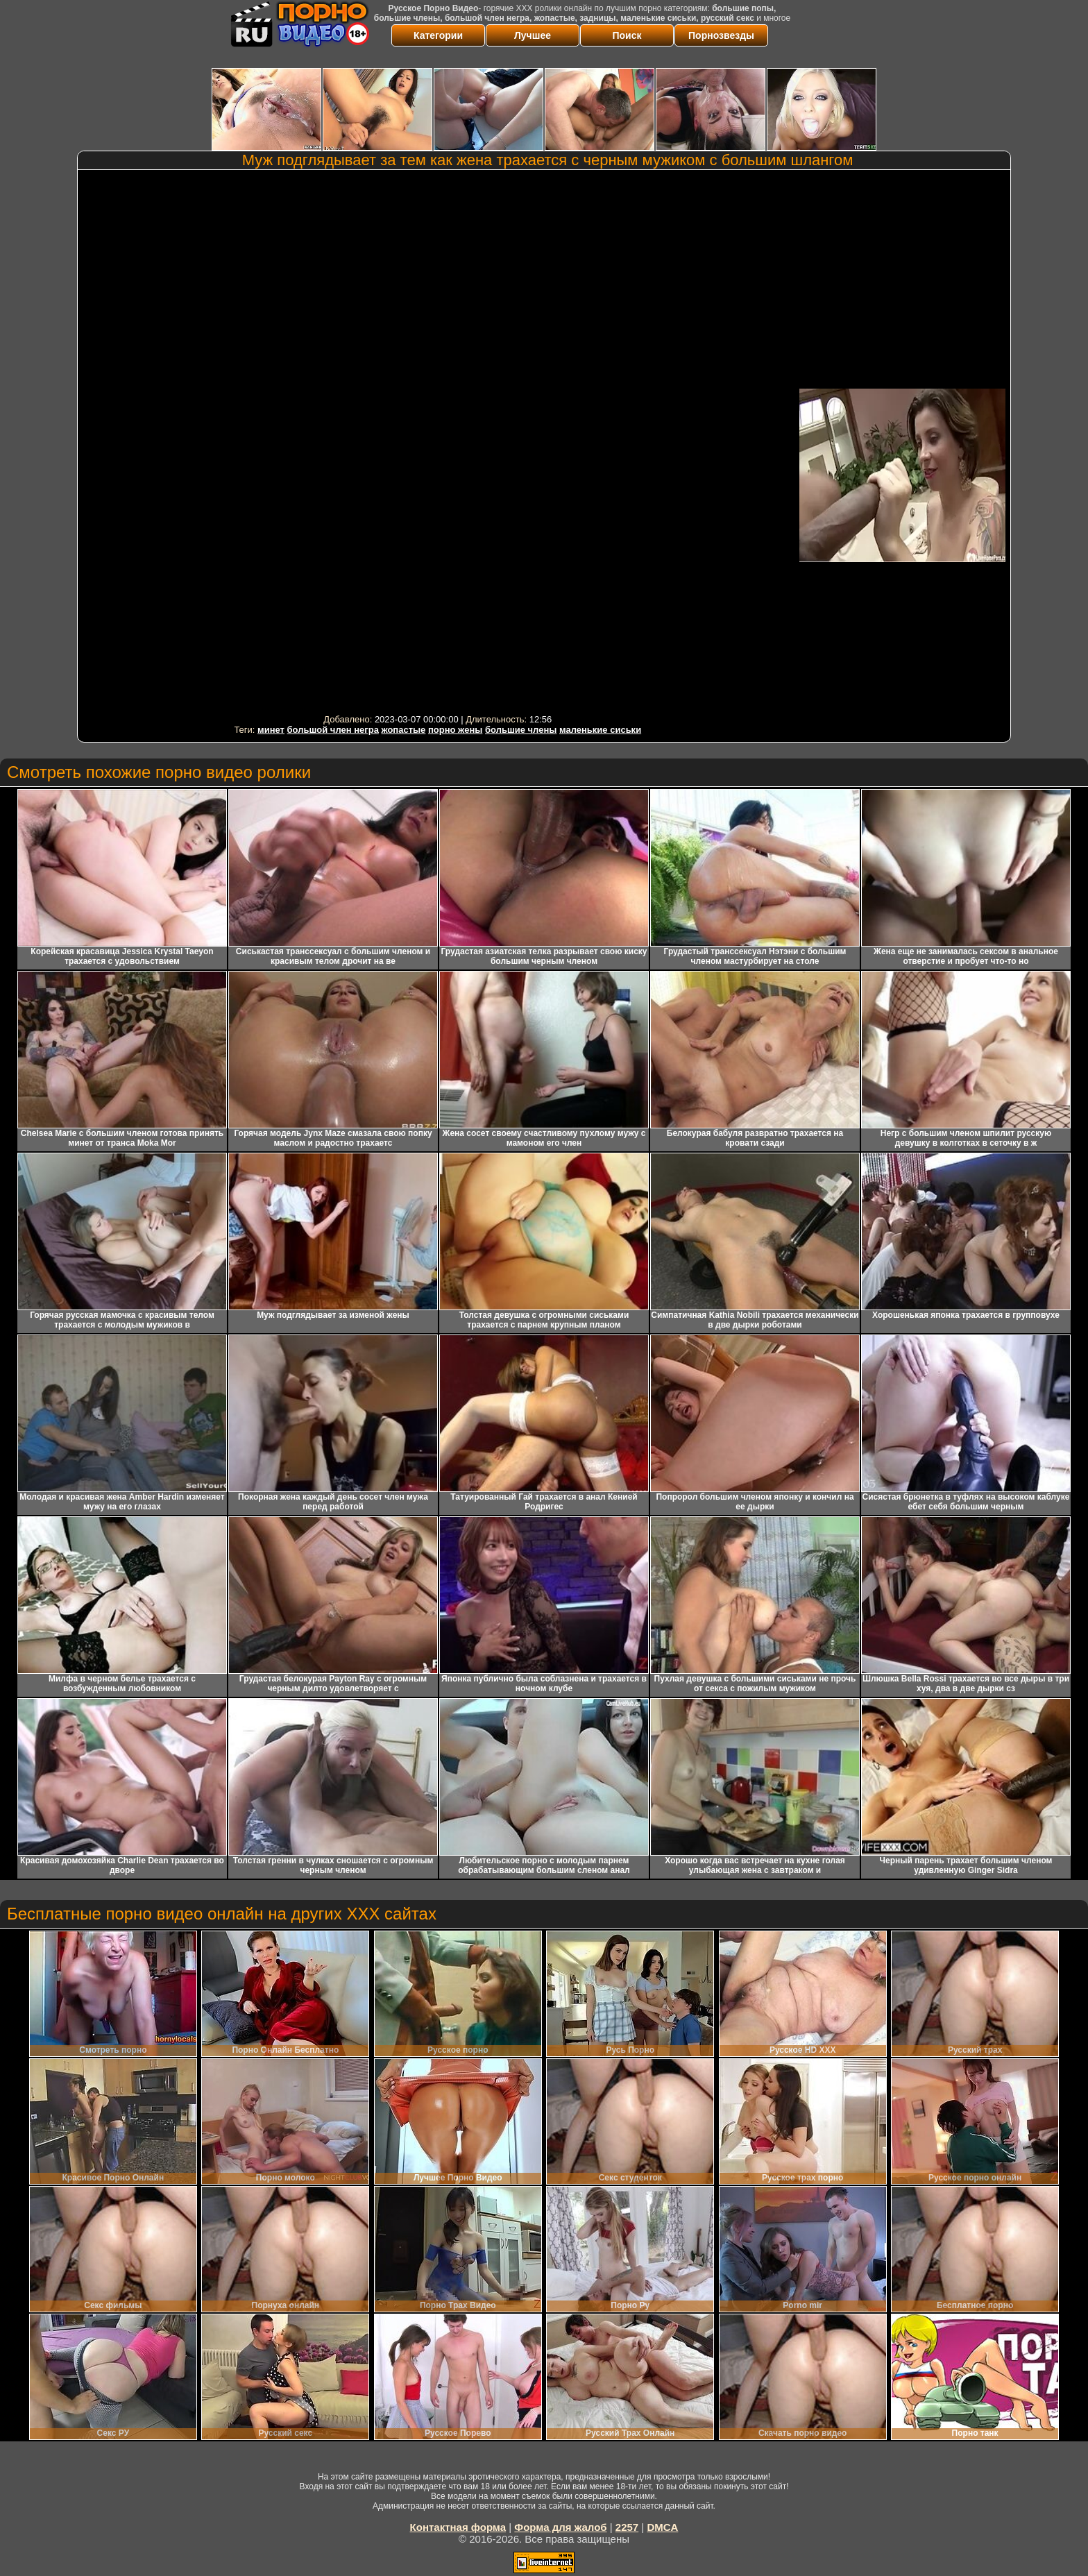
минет (270, 729)
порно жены (455, 729)
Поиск (626, 35)
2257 (626, 2527)
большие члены (520, 729)
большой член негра (333, 729)
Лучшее (532, 35)
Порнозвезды (721, 35)
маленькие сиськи (600, 729)
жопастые (404, 729)
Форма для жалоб (560, 2527)
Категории (438, 35)
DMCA (662, 2527)
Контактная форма (458, 2527)
